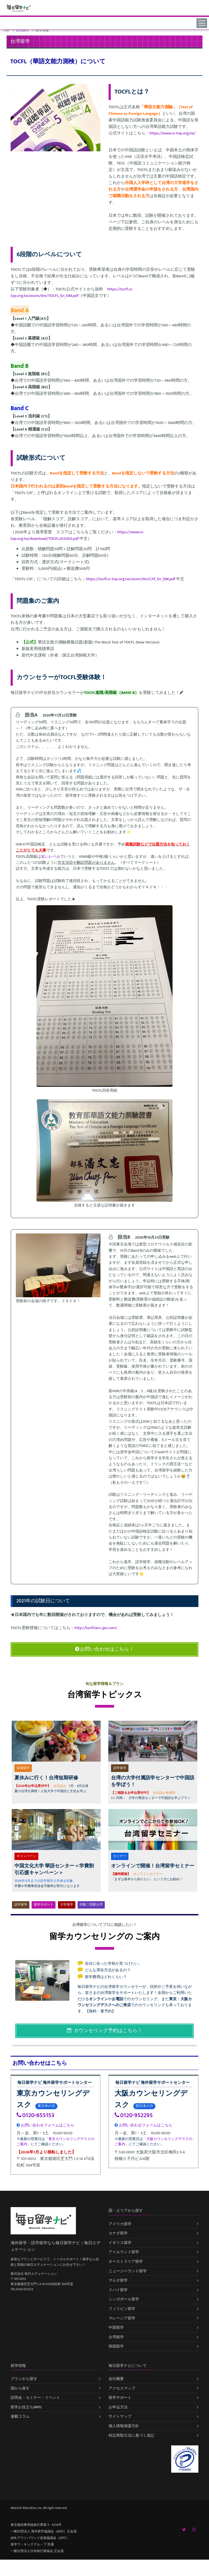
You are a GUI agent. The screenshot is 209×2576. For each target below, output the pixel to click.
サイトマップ (120, 2416)
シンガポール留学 (124, 2299)
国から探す (20, 2388)
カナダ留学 (118, 2233)
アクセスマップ (122, 2388)
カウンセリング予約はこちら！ (104, 2031)
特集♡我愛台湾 (91, 1904)
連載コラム (20, 2416)
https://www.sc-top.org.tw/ (172, 133)
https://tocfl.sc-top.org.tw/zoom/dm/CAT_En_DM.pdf (130, 579)
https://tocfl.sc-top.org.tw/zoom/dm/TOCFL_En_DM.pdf (72, 292)
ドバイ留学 (118, 2290)
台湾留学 (116, 2337)
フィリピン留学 (122, 2309)
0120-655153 (35, 2115)
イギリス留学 (120, 2243)
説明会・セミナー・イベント (35, 2397)
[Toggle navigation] (202, 23)
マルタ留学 (118, 2280)
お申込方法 (118, 2407)
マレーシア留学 (122, 2318)
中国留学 (116, 2327)
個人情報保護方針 (124, 2426)
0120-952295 (134, 2115)
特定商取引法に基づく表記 (131, 2435)
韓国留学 (116, 2346)
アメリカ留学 (120, 2224)
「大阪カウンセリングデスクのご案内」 (153, 2141)
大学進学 (66, 1904)
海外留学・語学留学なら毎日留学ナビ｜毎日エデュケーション (55, 2246)
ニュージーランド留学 (128, 2271)
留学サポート (43, 1904)
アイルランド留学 (124, 2252)
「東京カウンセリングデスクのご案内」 (55, 2141)
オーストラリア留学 (126, 2261)
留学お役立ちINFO (26, 2407)
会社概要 (116, 2379)
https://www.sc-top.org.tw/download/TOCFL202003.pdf (77, 535)
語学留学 (20, 1904)
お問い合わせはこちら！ (104, 1649)
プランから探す (24, 2379)
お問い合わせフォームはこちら (45, 2125)
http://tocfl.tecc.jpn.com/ (96, 1627)
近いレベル (50, 856)
